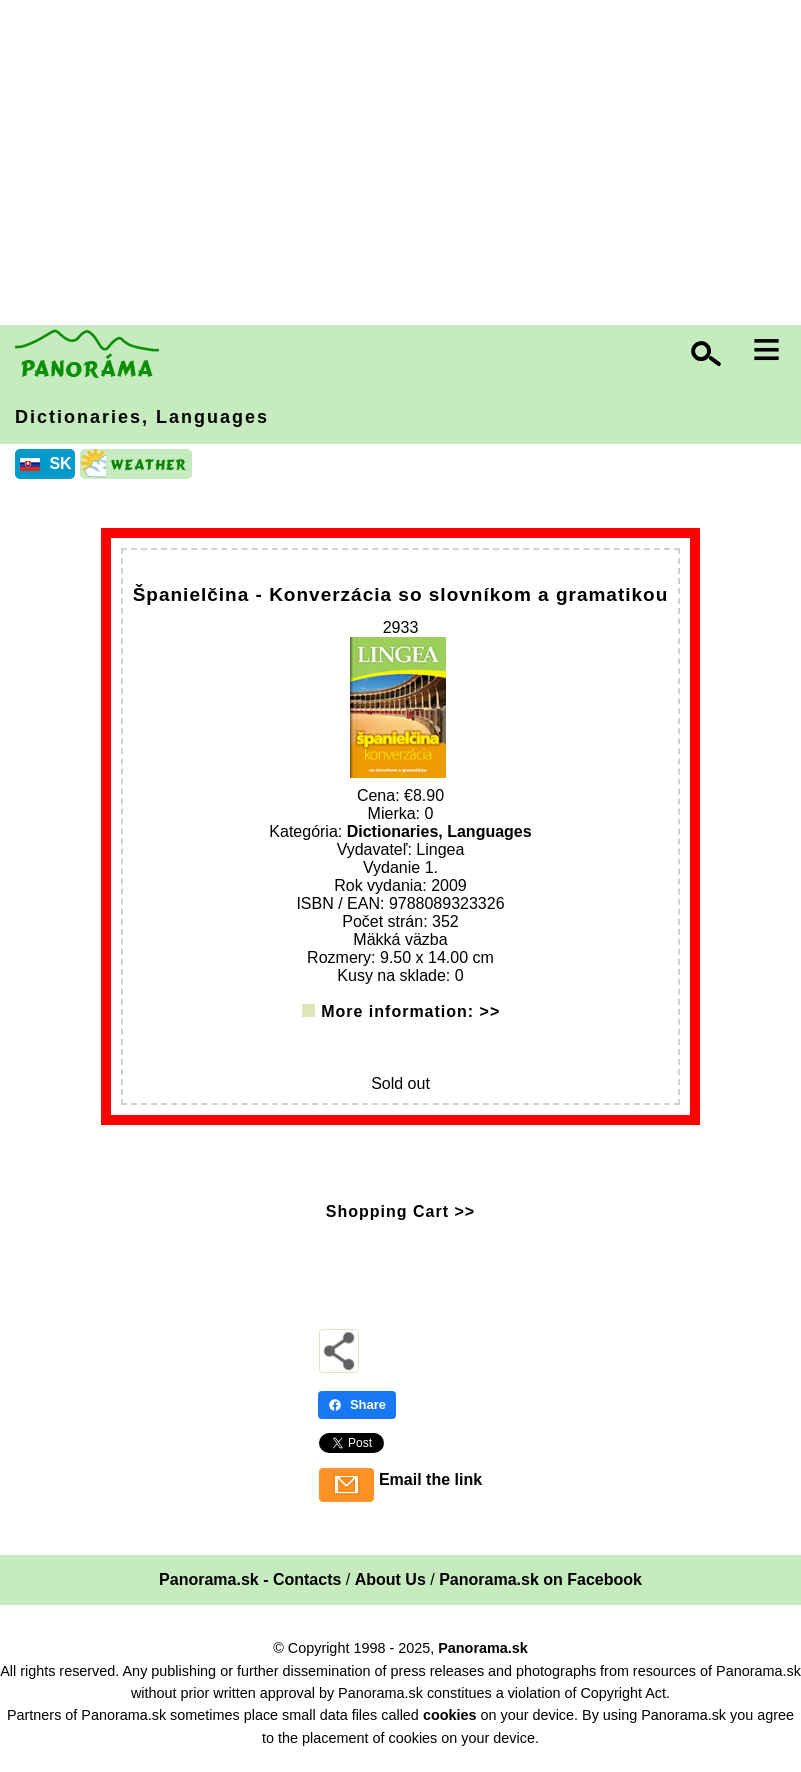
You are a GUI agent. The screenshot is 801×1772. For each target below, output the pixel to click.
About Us (390, 1586)
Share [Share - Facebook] (357, 1411)
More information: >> (410, 1017)
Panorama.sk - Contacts (250, 1586)
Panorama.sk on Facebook (540, 1586)
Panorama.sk (483, 1655)
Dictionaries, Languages (142, 417)
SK (60, 463)
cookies (450, 1722)
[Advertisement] (405, 165)
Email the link (430, 1486)
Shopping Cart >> (400, 1218)
